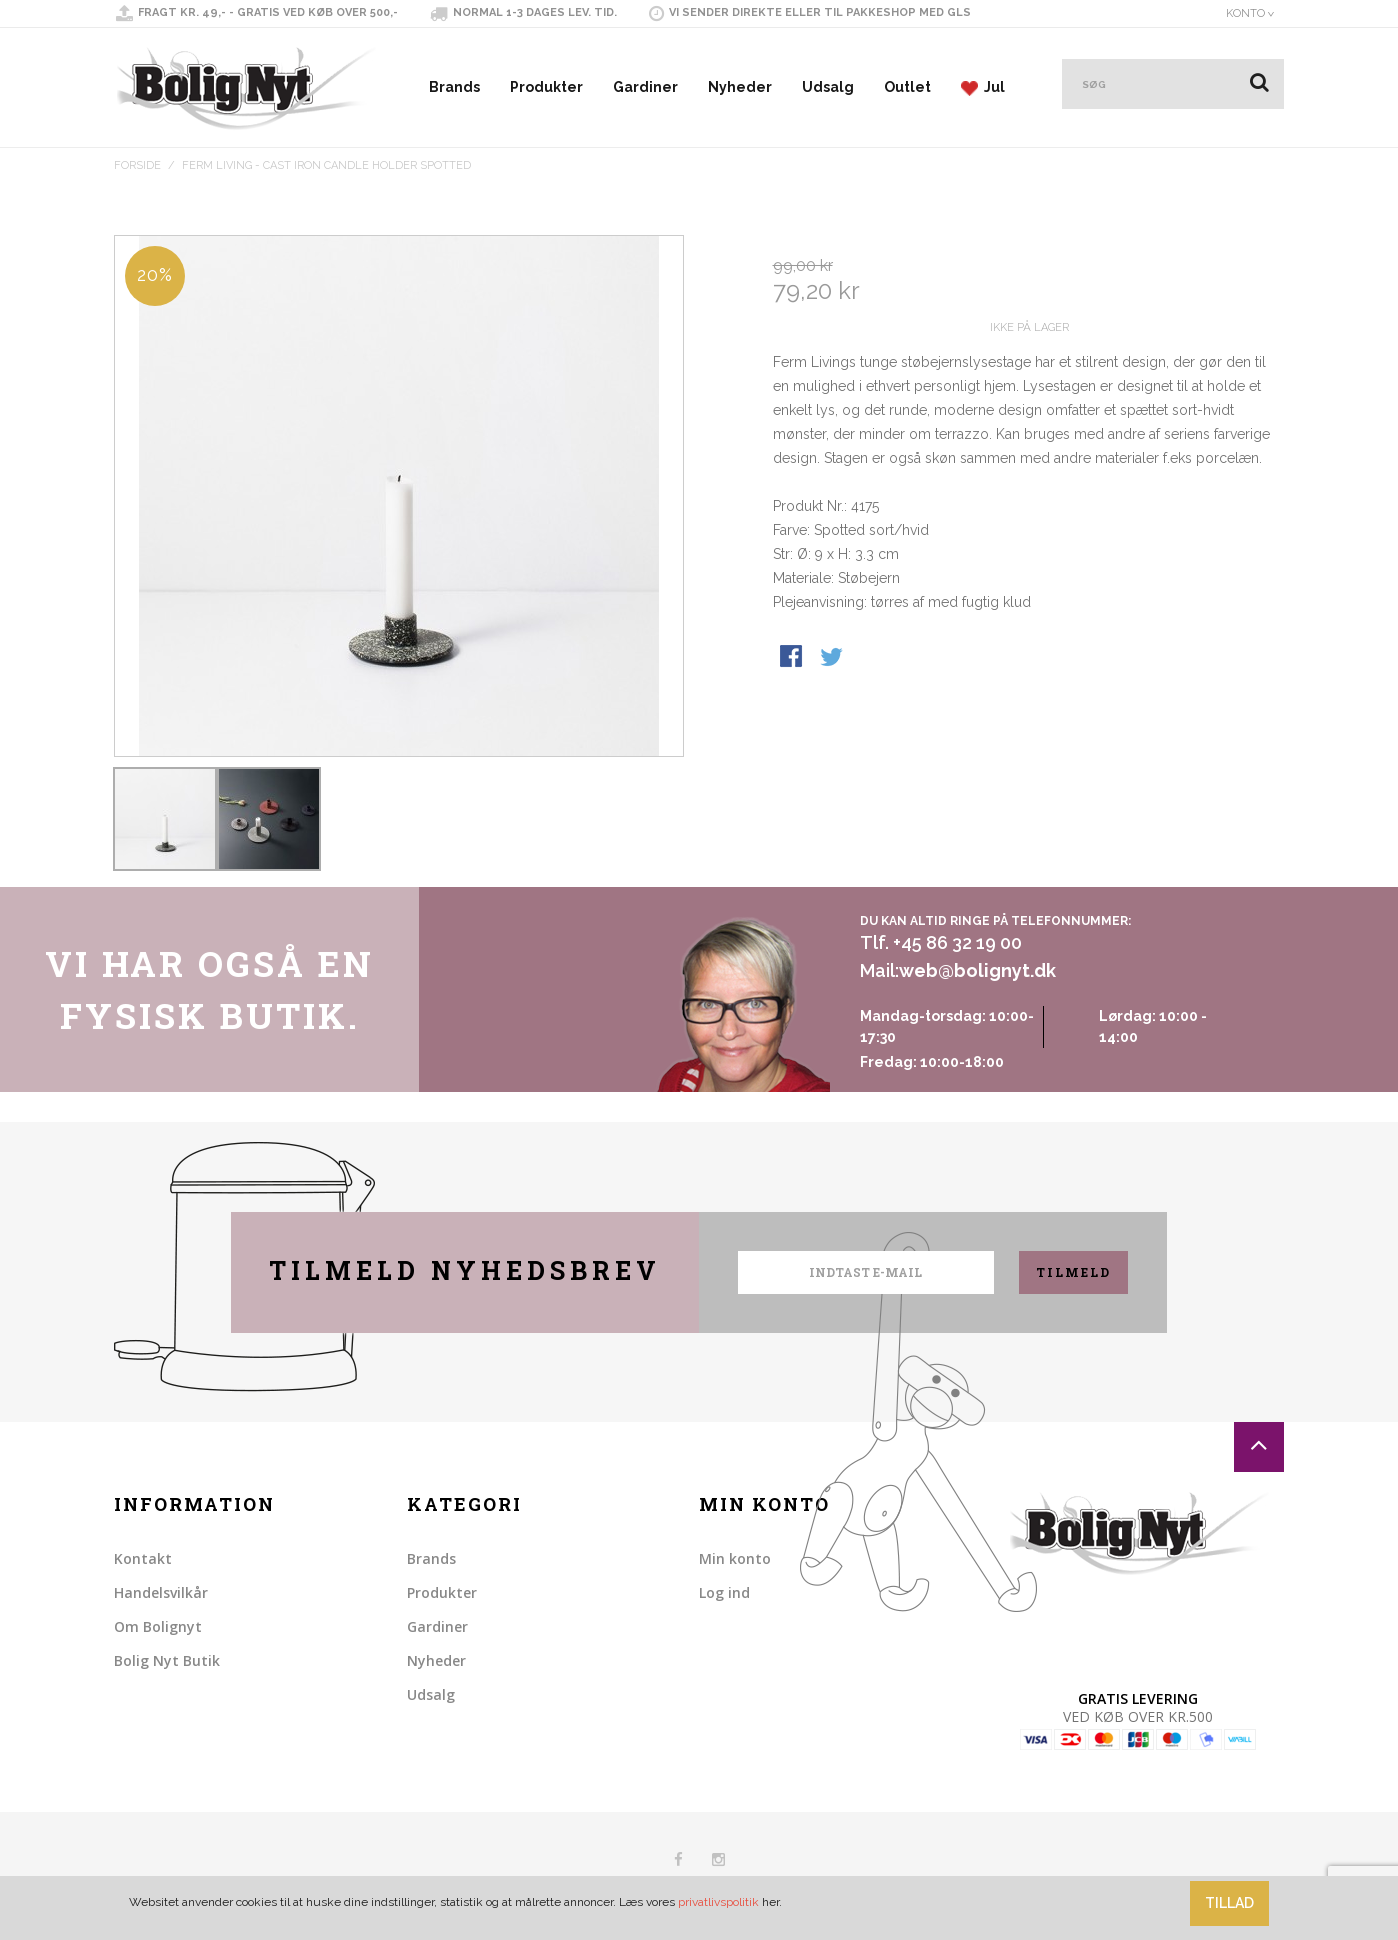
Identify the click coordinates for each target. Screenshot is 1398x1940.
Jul (983, 87)
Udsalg (828, 87)
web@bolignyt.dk (977, 970)
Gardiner (645, 87)
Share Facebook (793, 730)
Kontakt (143, 1558)
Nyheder (740, 87)
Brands (454, 87)
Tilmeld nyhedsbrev (465, 1270)
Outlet (907, 87)
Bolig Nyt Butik (167, 1660)
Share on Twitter (833, 730)
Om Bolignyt (158, 1626)
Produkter (546, 87)
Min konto (735, 1558)
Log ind (724, 1592)
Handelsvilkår (161, 1592)
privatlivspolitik (718, 1902)
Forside (137, 165)
